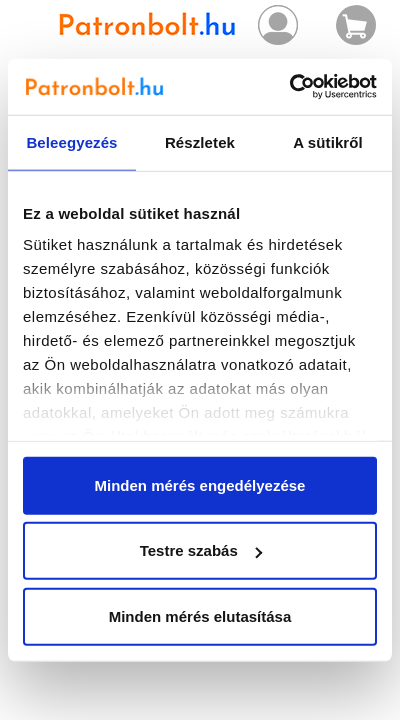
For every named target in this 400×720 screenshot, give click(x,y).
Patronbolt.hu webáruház (148, 26)
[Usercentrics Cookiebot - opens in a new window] (289, 87)
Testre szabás (201, 550)
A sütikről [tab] (328, 141)
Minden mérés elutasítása (200, 615)
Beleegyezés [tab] (71, 141)
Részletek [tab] (200, 141)
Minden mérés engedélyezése (200, 484)
